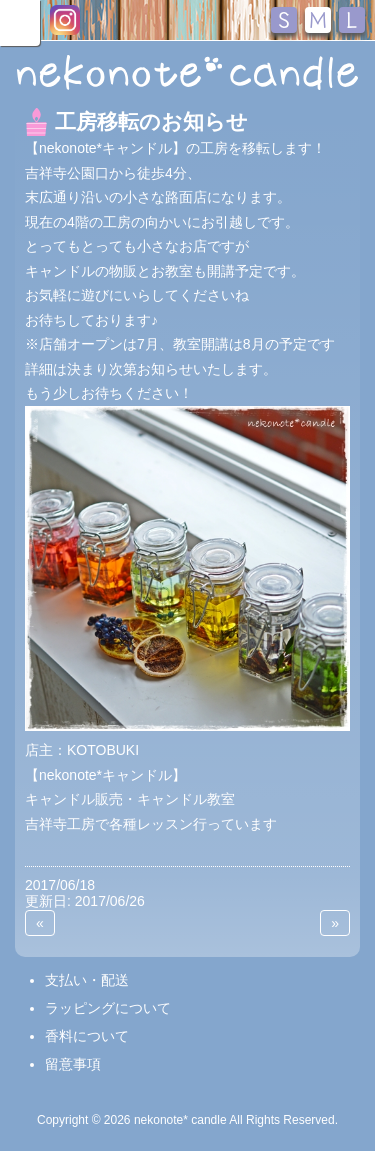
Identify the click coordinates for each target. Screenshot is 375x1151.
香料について (87, 1036)
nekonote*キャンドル (187, 74)
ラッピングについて (108, 1008)
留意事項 (73, 1064)
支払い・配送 (87, 980)
